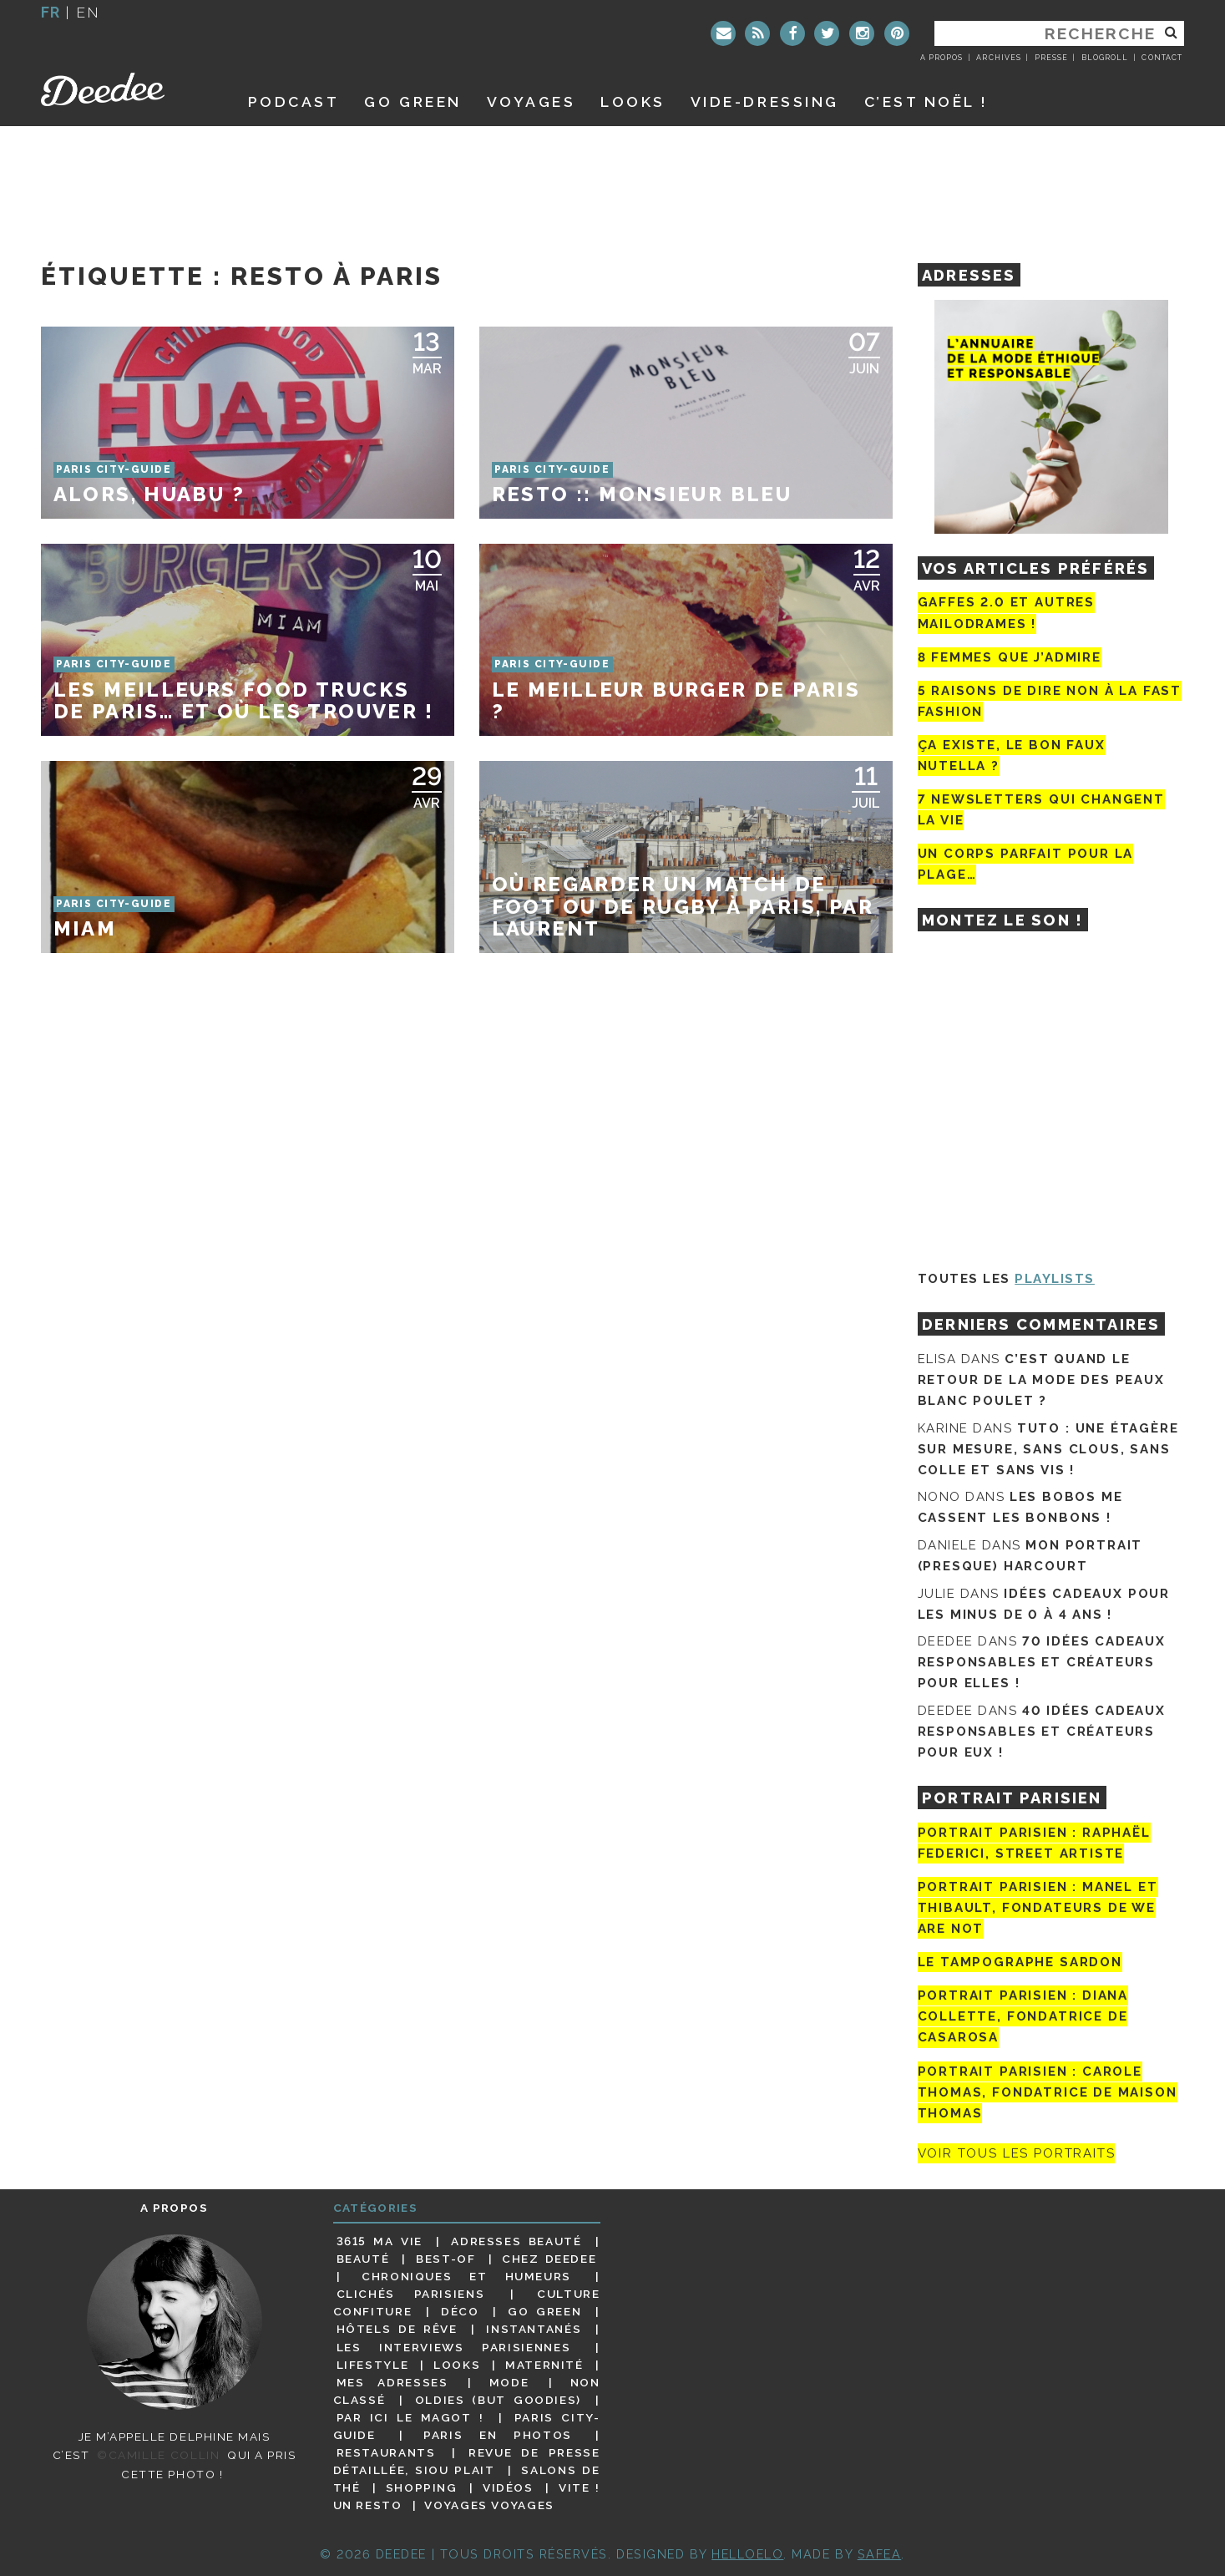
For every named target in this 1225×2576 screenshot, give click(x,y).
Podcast (294, 101)
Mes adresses (392, 2382)
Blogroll (1104, 57)
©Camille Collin (158, 2455)
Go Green (544, 2311)
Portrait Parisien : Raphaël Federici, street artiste (1034, 1843)
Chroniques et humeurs (466, 2276)
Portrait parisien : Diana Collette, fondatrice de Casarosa (1023, 2016)
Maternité (544, 2364)
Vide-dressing (765, 101)
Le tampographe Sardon (1020, 1962)
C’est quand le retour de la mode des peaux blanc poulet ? (1041, 1379)
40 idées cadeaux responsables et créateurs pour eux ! (1042, 1731)
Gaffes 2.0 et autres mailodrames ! (1006, 613)
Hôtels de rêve (397, 2328)
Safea (880, 2554)
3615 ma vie (380, 2241)
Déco (460, 2311)
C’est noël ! (926, 101)
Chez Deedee (549, 2258)
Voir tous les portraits (1017, 2153)
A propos (941, 57)
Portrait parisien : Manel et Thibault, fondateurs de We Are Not (1038, 1907)
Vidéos (508, 2487)
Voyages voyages (489, 2505)
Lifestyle (373, 2364)
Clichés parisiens (411, 2293)
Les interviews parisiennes (454, 2347)
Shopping (422, 2487)
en (87, 12)
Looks (633, 101)
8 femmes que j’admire (1009, 657)
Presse (1051, 57)
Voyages (531, 101)
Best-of (445, 2258)
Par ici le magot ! (410, 2417)
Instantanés (533, 2328)
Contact (1161, 57)
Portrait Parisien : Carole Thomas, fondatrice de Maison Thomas (1047, 2092)
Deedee (125, 89)
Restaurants (386, 2452)
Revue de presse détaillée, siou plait (466, 2461)
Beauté (363, 2258)
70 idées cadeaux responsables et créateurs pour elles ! (1042, 1662)
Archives (998, 57)
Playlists (1055, 1278)
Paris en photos (497, 2435)
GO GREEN (412, 101)
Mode (509, 2382)
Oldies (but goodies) (498, 2399)
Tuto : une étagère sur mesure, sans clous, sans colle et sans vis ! (1048, 1449)
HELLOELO (747, 2554)
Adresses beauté (516, 2241)
